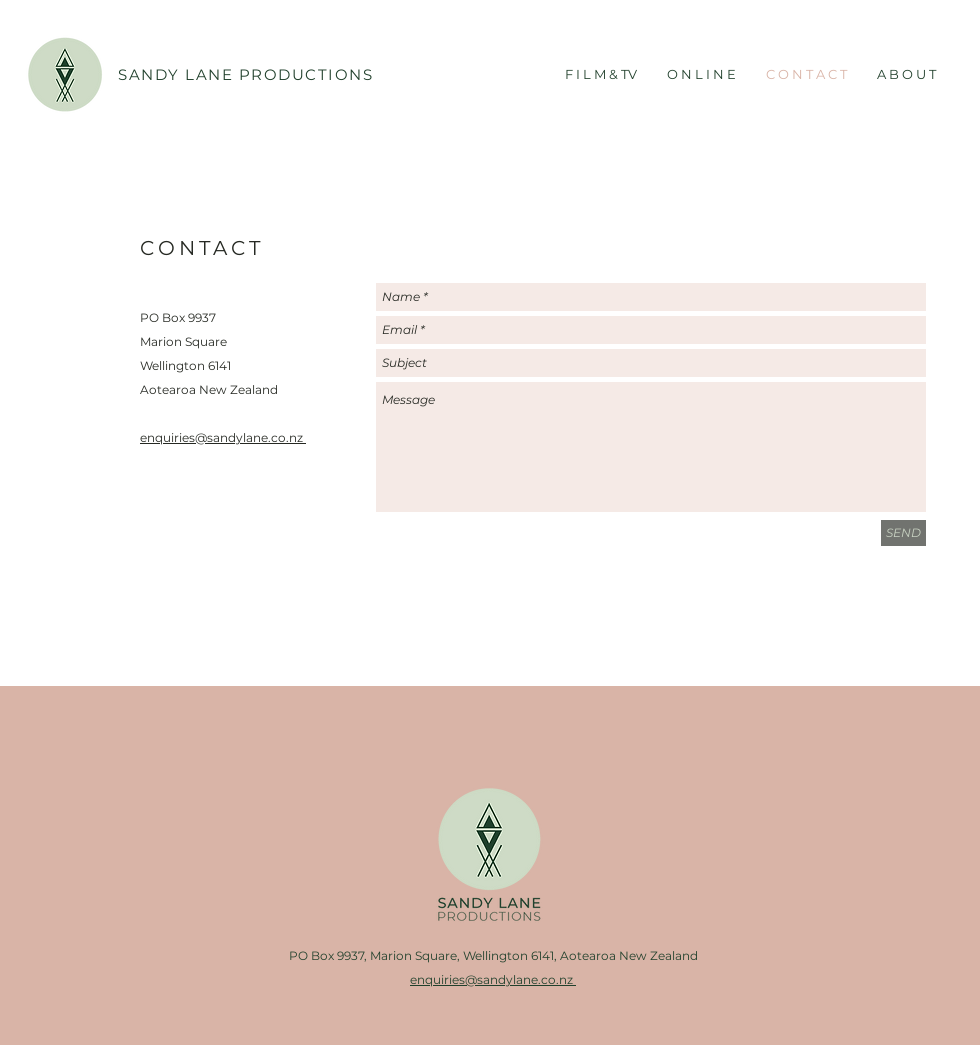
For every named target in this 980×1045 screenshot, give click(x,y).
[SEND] (903, 533)
